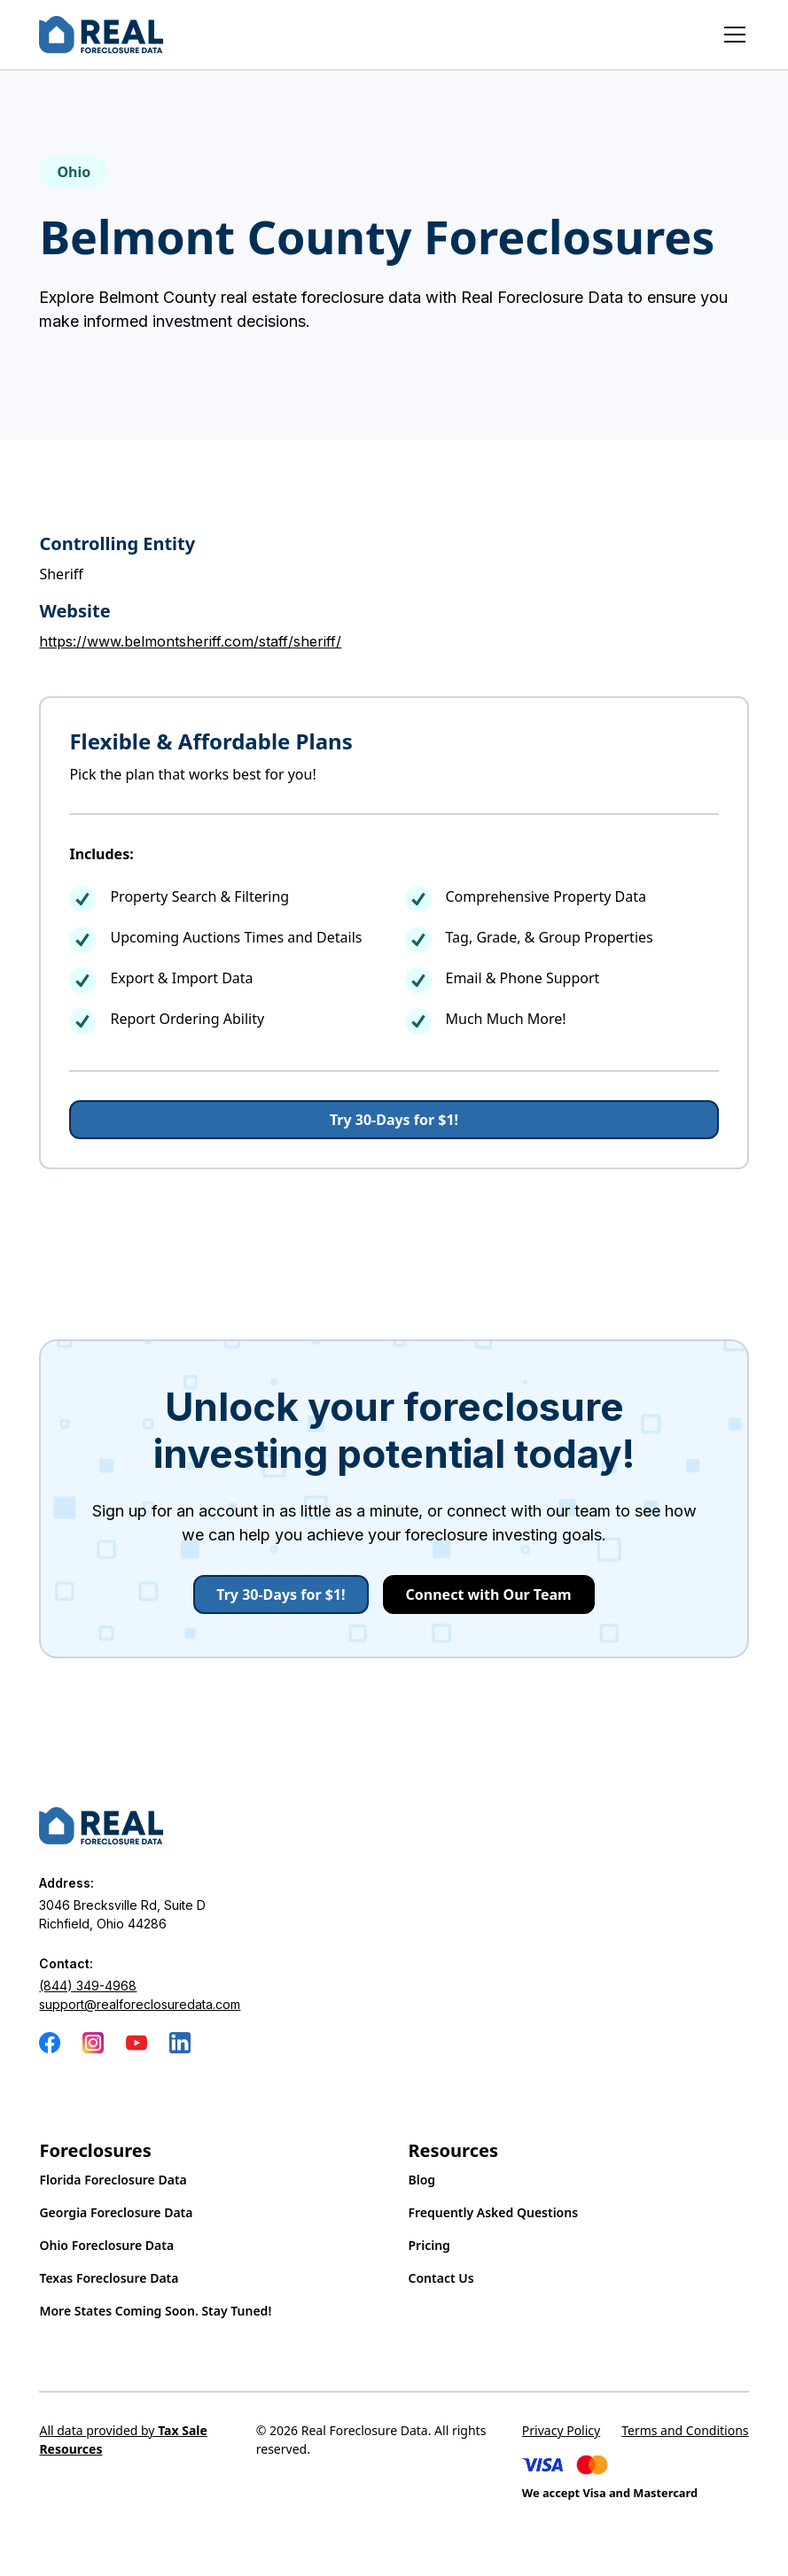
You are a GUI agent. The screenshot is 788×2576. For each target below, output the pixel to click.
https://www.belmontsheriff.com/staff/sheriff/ (190, 641)
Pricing (429, 2245)
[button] (731, 34)
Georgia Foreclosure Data (115, 2212)
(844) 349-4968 (88, 1985)
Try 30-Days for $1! (394, 1119)
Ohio (73, 172)
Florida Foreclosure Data (112, 2179)
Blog (422, 2179)
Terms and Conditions (684, 2430)
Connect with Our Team (489, 1594)
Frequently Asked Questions (494, 2212)
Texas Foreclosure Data (108, 2278)
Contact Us (441, 2278)
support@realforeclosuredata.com (139, 2004)
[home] (101, 35)
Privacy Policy (561, 2430)
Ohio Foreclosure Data (106, 2245)
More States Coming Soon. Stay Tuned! (155, 2310)
